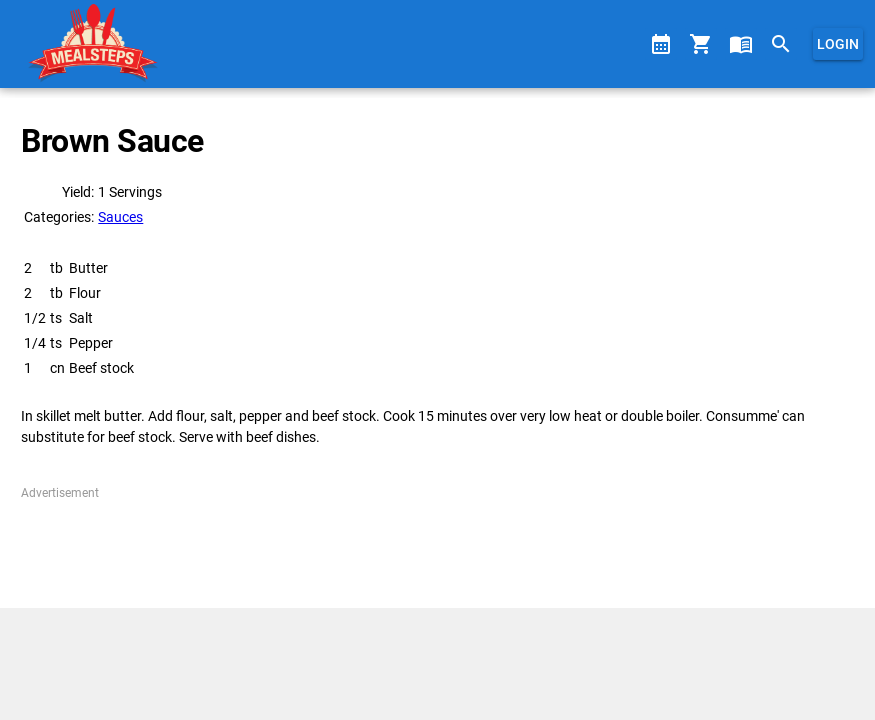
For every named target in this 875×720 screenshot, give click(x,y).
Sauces (120, 217)
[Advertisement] (437, 547)
